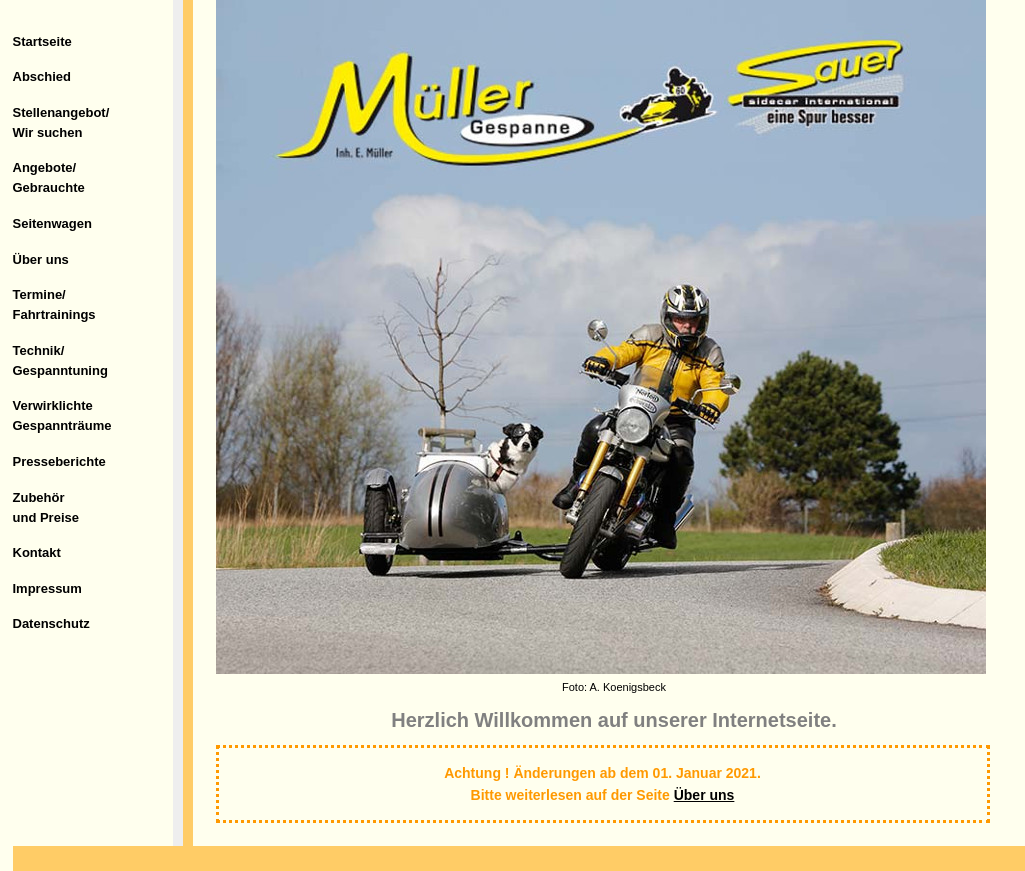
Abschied (42, 76)
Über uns (41, 259)
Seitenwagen (52, 223)
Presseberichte (59, 461)
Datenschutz (51, 623)
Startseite (42, 41)
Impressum (47, 588)
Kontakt (37, 552)
